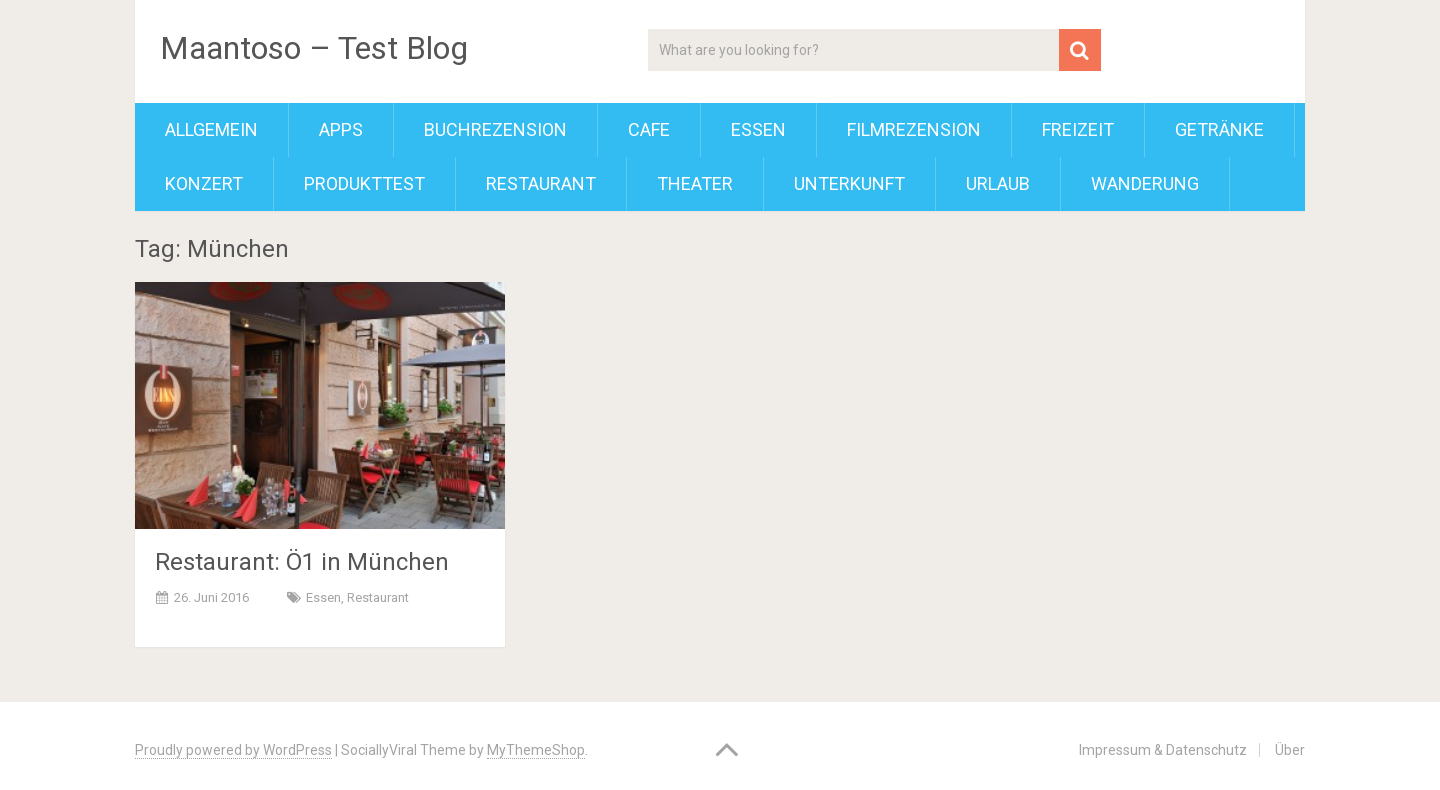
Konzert (204, 183)
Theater (695, 183)
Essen (758, 129)
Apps (341, 129)
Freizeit (1078, 129)
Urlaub (998, 183)
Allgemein (211, 129)
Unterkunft (849, 183)
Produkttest (364, 183)
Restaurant (541, 183)
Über (1290, 750)
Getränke (1219, 129)
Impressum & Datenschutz (1163, 750)
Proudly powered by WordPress (233, 750)
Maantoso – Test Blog (314, 48)
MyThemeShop (536, 750)
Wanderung (1145, 183)
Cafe (649, 129)
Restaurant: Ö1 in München (302, 562)
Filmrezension (914, 129)
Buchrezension (495, 129)
